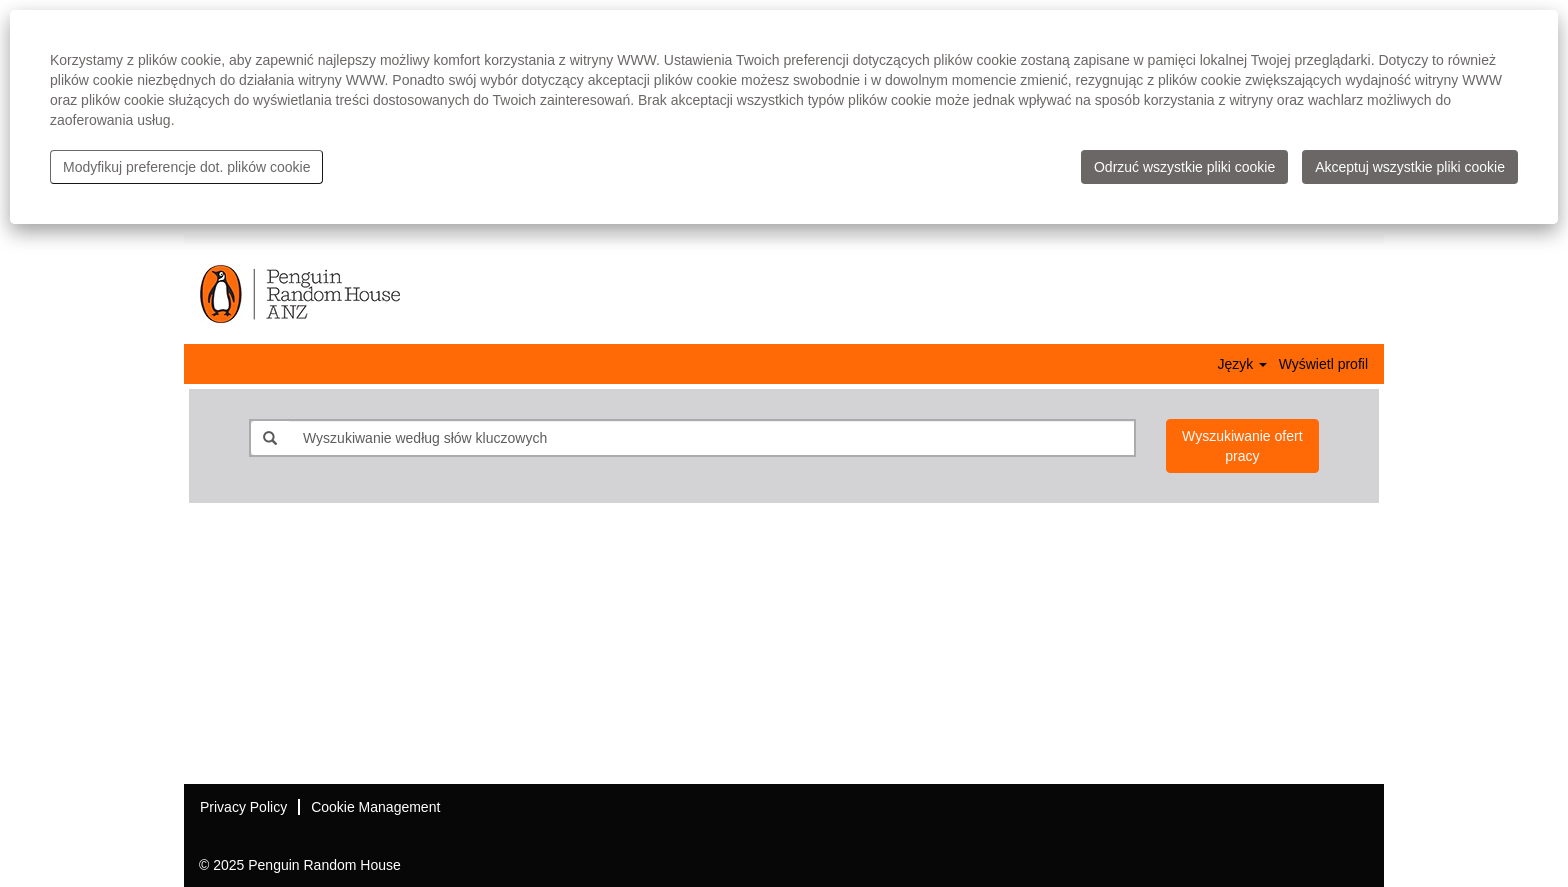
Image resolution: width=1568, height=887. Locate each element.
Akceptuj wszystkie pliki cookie (1410, 167)
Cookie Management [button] (375, 807)
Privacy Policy (243, 807)
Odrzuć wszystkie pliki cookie (1184, 167)
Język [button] (1242, 364)
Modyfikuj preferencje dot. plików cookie (186, 167)
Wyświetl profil (1323, 364)
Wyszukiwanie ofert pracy (1242, 446)
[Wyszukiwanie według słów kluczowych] (711, 438)
